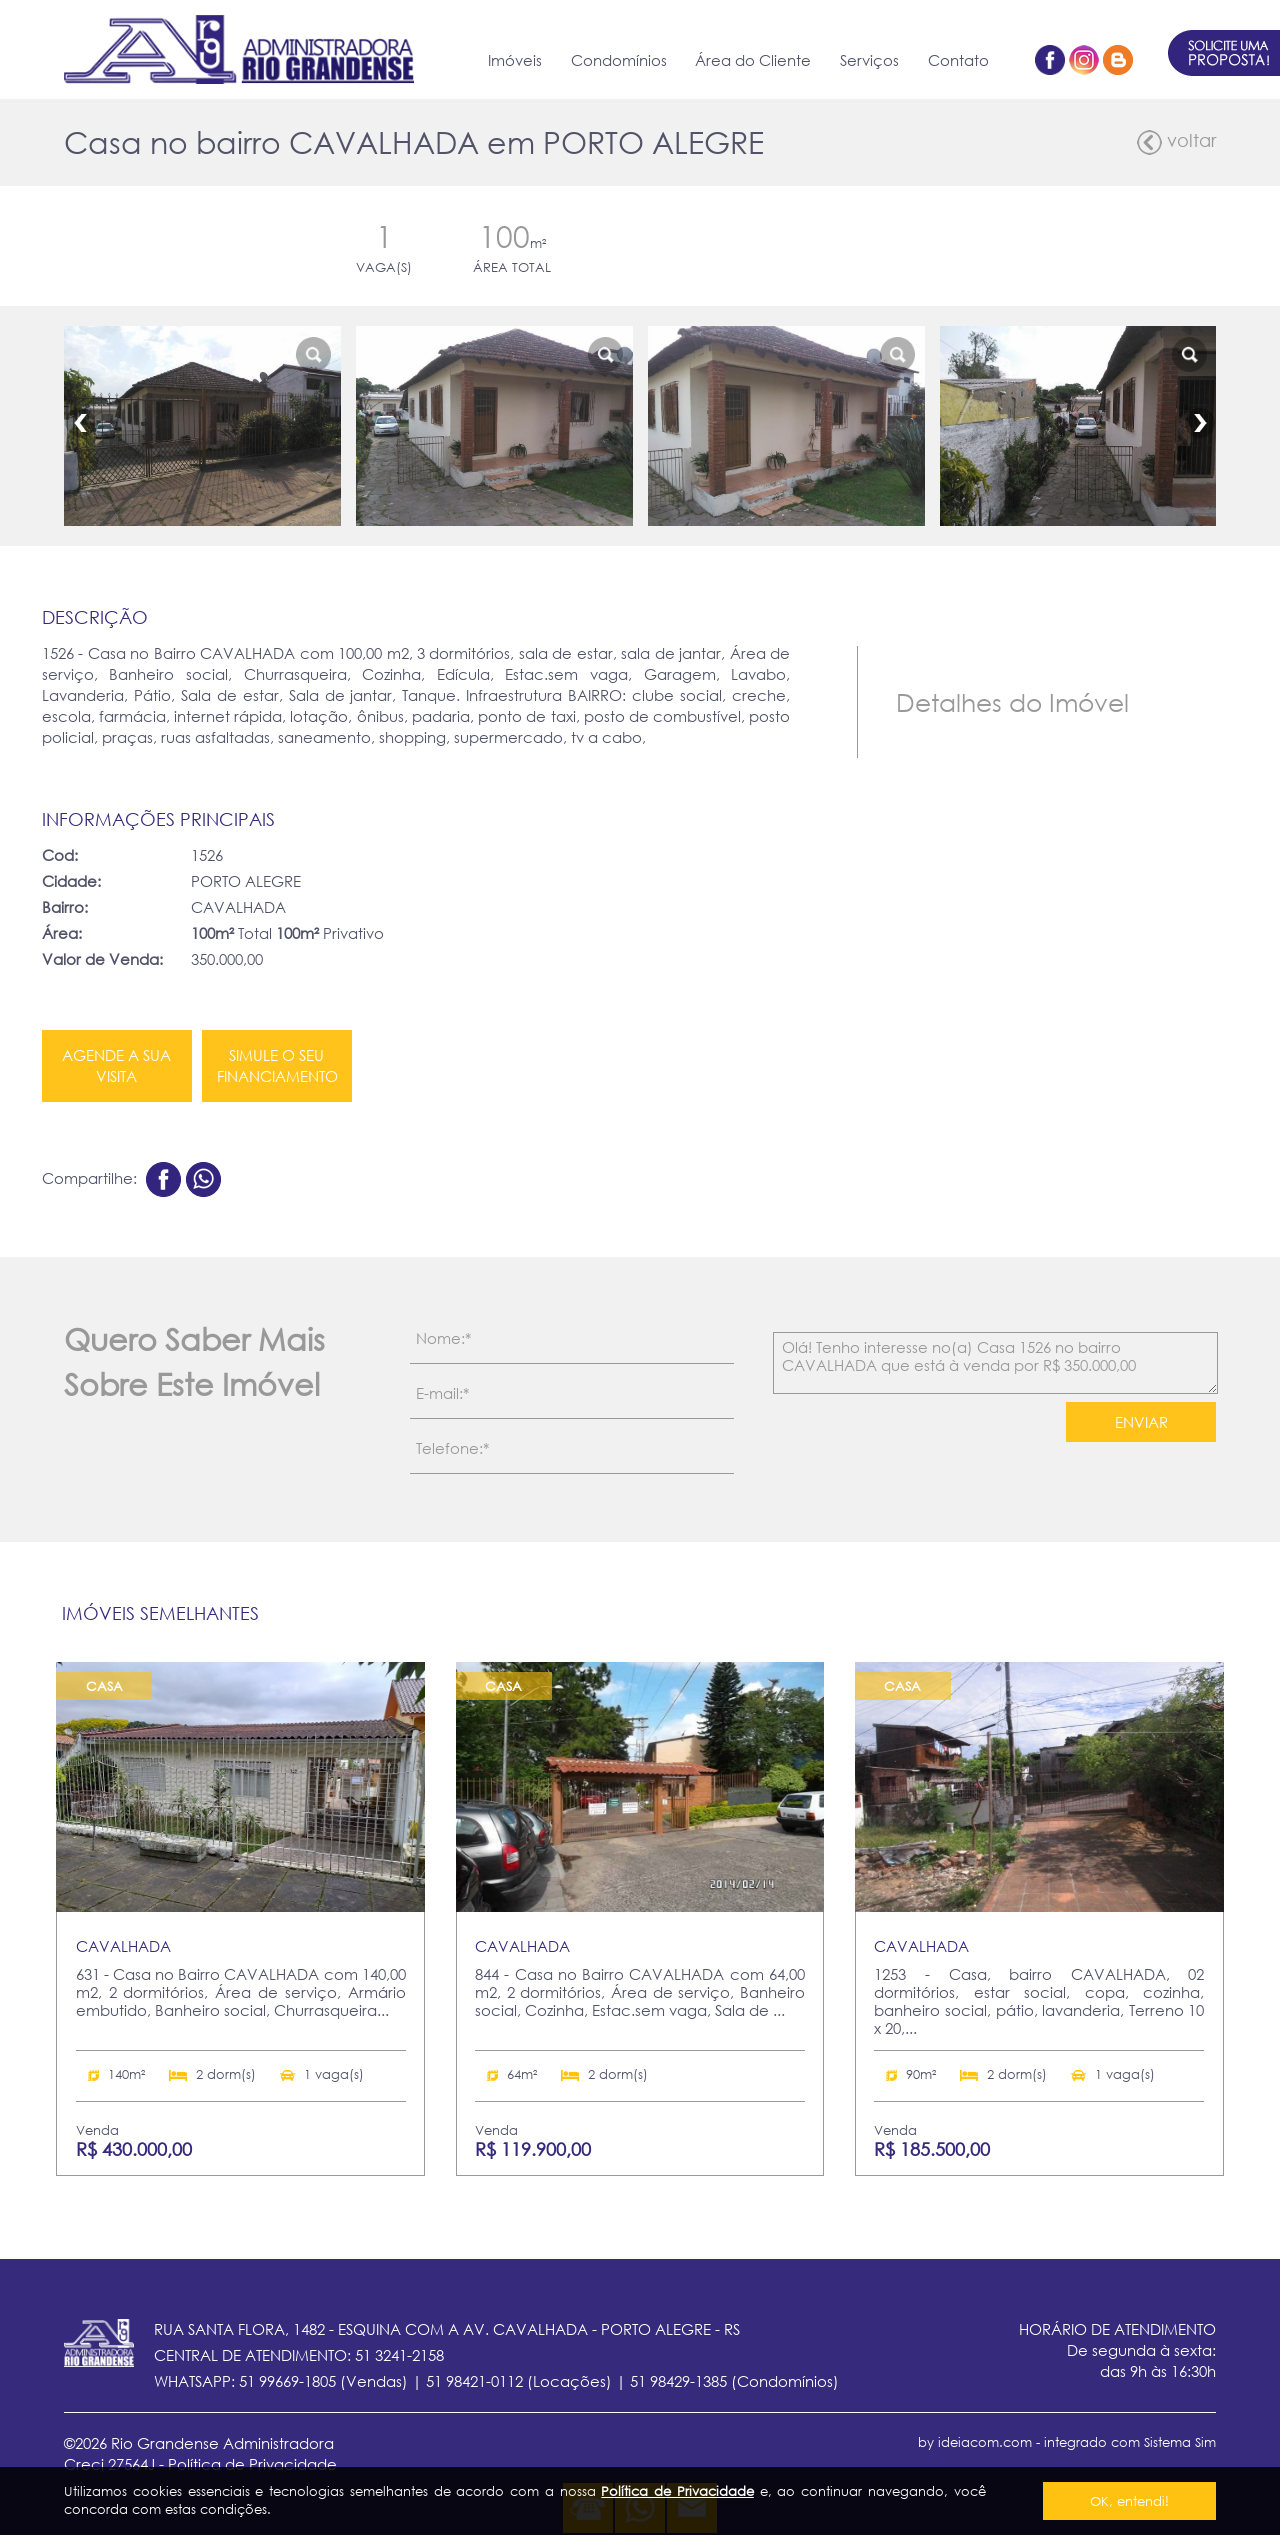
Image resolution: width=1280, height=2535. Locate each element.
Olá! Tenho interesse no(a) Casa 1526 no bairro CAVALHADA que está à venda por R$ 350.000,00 (995, 1363)
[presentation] (917, 1439)
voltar (1176, 142)
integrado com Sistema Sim (1130, 2442)
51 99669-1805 (287, 2381)
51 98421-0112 (474, 2381)
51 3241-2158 (399, 2355)
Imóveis (515, 60)
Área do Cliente (753, 60)
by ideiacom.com (975, 2442)
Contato (958, 60)
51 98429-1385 (678, 2381)
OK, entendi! (1129, 2501)
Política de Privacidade (677, 2491)
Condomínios (619, 60)
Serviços (869, 60)
